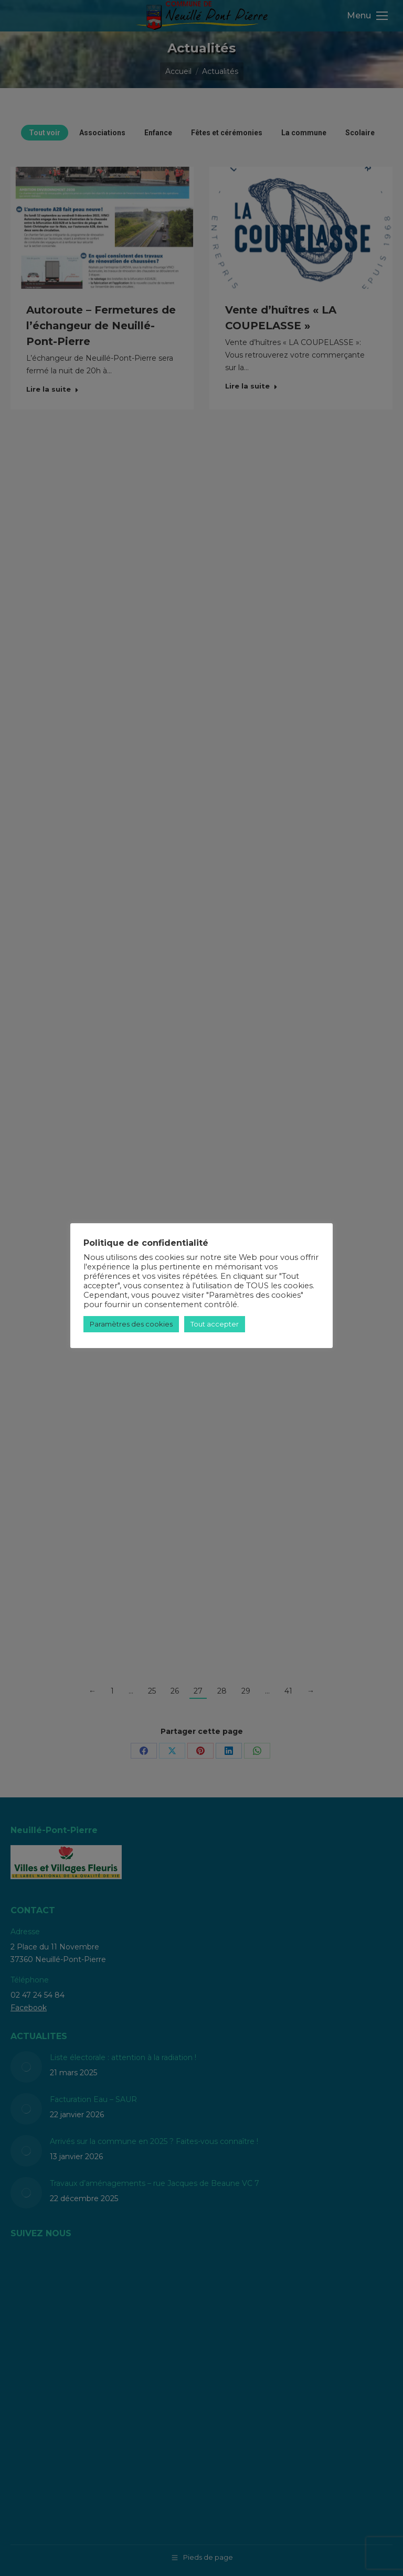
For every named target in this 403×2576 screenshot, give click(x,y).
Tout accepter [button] (214, 1324)
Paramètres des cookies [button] (131, 1324)
